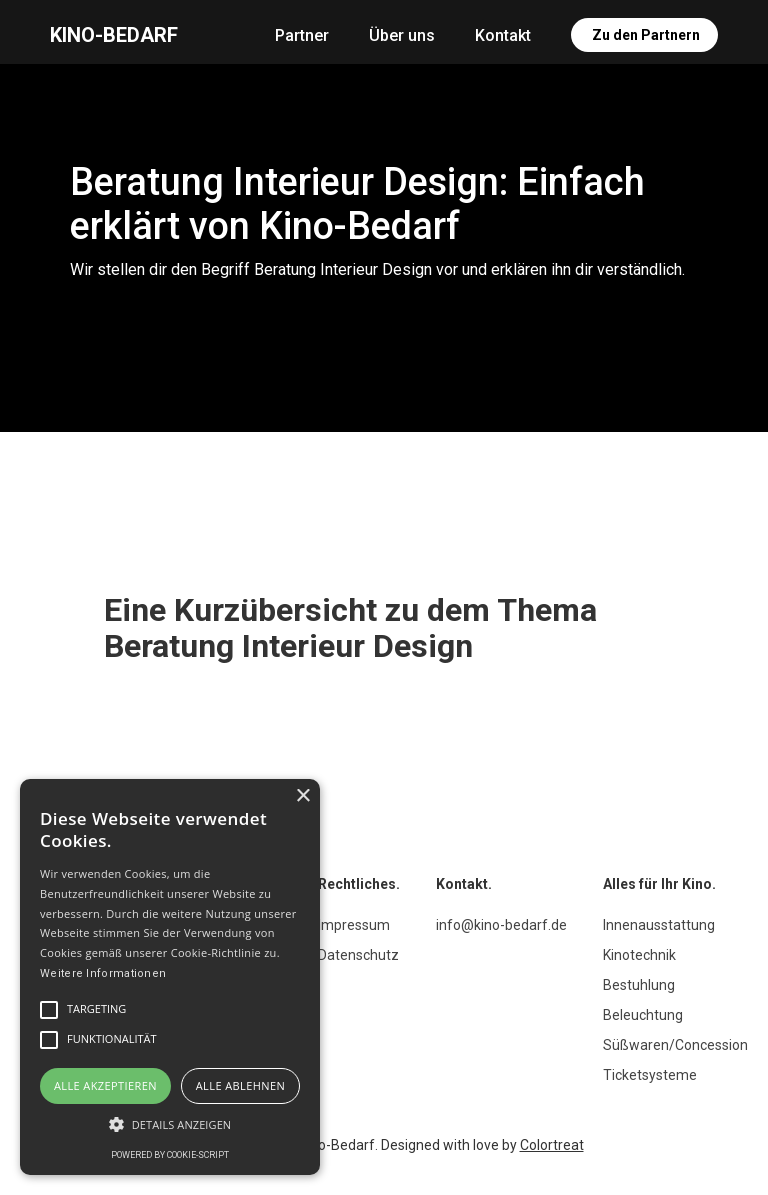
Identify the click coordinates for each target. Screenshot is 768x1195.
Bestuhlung (639, 985)
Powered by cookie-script (170, 1155)
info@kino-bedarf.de (501, 925)
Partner (302, 35)
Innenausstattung (659, 925)
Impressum (354, 925)
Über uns (402, 35)
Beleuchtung (643, 1015)
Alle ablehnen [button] (240, 1085)
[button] (170, 1124)
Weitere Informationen (103, 973)
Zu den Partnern (646, 35)
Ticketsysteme (650, 1075)
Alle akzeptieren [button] (105, 1085)
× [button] (302, 796)
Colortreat (552, 1145)
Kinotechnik (639, 955)
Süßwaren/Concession (675, 1045)
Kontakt (503, 35)
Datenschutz (358, 955)
